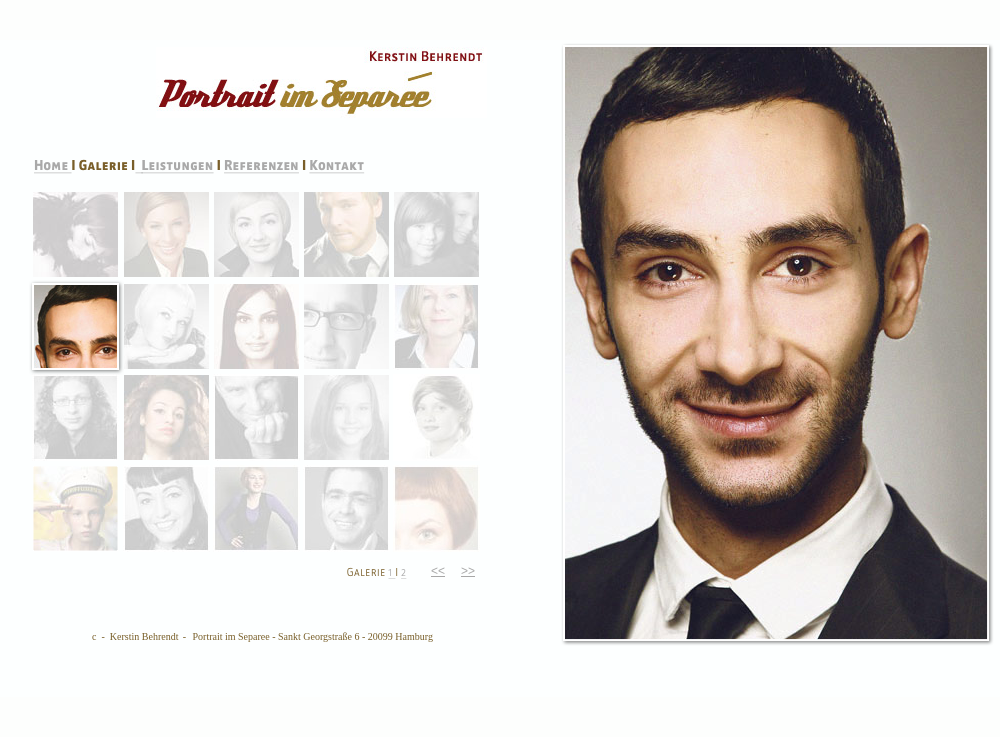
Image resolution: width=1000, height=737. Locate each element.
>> (468, 571)
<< (438, 571)
